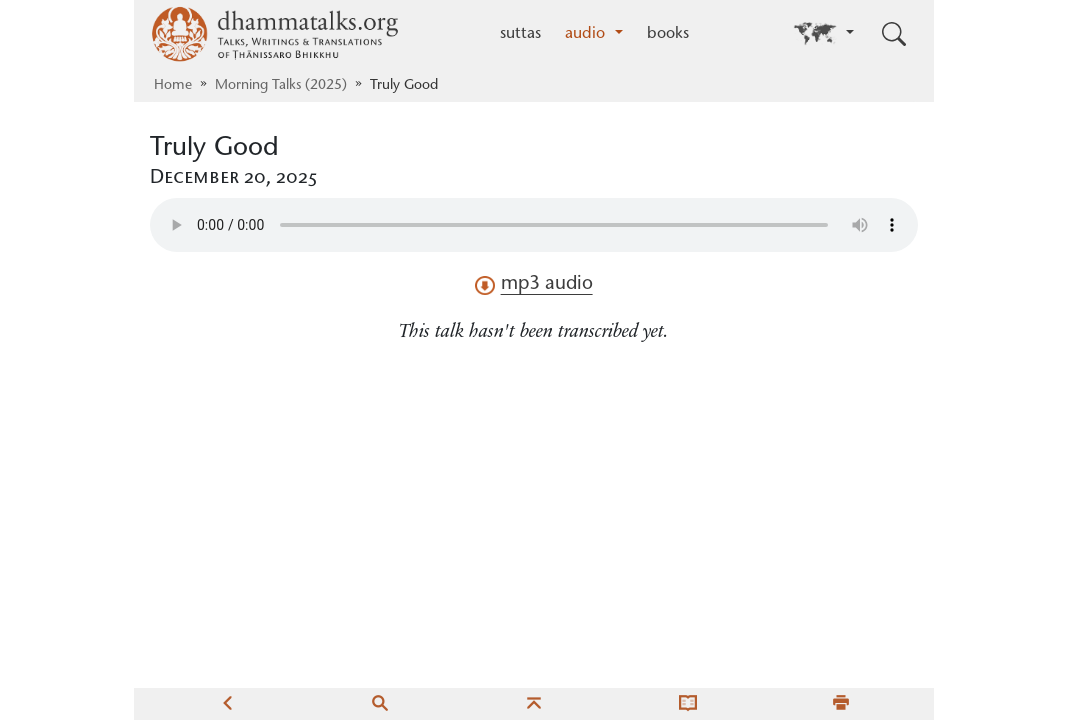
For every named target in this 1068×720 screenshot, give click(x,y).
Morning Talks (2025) (281, 86)
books (668, 34)
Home (173, 86)
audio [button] (587, 34)
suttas (520, 34)
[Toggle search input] (894, 34)
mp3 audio (533, 285)
